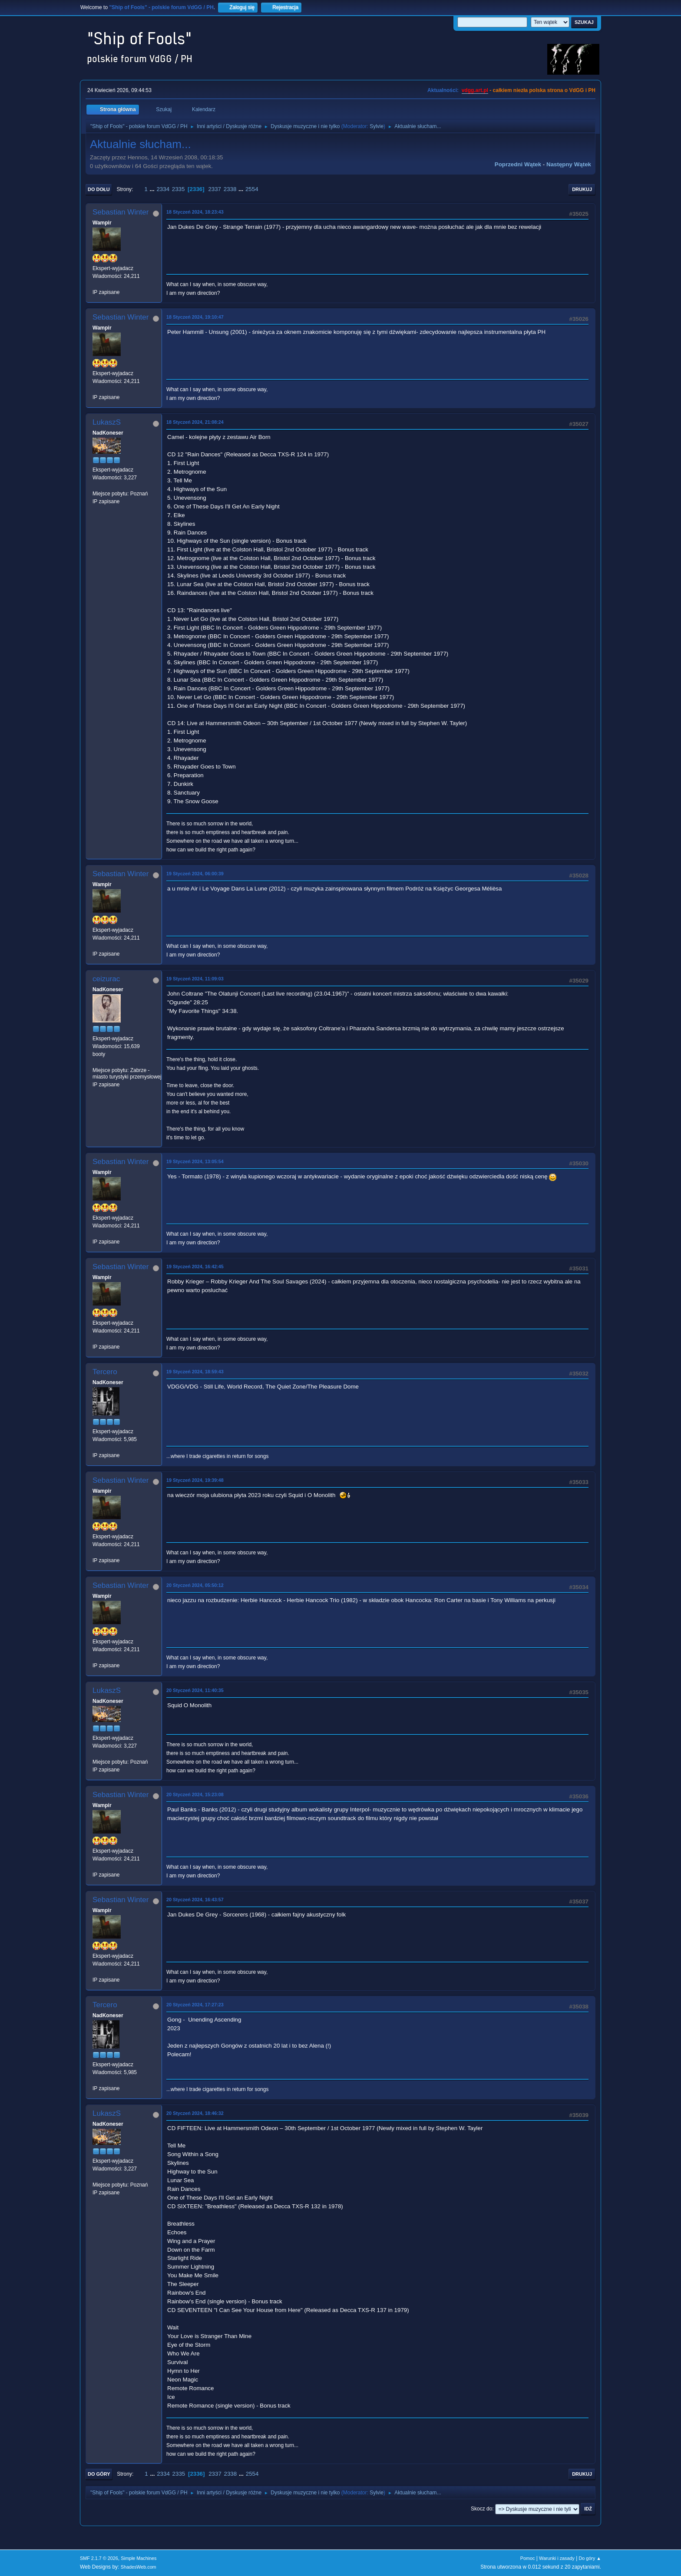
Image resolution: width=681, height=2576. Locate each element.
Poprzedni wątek (518, 164)
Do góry (99, 2474)
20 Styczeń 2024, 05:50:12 (195, 1585)
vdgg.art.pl (475, 90)
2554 (251, 189)
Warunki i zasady (557, 2558)
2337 (214, 189)
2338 (230, 189)
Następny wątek (568, 164)
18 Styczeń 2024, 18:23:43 (195, 211)
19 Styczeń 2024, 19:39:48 (195, 1480)
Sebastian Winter (121, 212)
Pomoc (527, 2558)
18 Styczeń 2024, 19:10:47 (195, 317)
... (153, 189)
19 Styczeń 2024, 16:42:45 (195, 1266)
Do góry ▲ (590, 2558)
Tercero (105, 1372)
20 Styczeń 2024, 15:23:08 (195, 1794)
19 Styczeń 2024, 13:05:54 (195, 1161)
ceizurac (106, 979)
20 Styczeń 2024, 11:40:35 (195, 1690)
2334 (162, 189)
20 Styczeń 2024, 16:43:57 (195, 1899)
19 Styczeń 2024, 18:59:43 (195, 1371)
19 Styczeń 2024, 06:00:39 (195, 873)
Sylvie (376, 126)
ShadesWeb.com (138, 2566)
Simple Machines (138, 2558)
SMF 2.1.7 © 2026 (99, 2558)
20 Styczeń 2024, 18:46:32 (195, 2113)
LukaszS (107, 422)
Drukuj (582, 189)
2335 (178, 189)
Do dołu (99, 189)
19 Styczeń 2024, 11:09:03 (195, 978)
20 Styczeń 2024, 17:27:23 (195, 2004)
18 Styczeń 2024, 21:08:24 (195, 422)
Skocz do (481, 2509)
